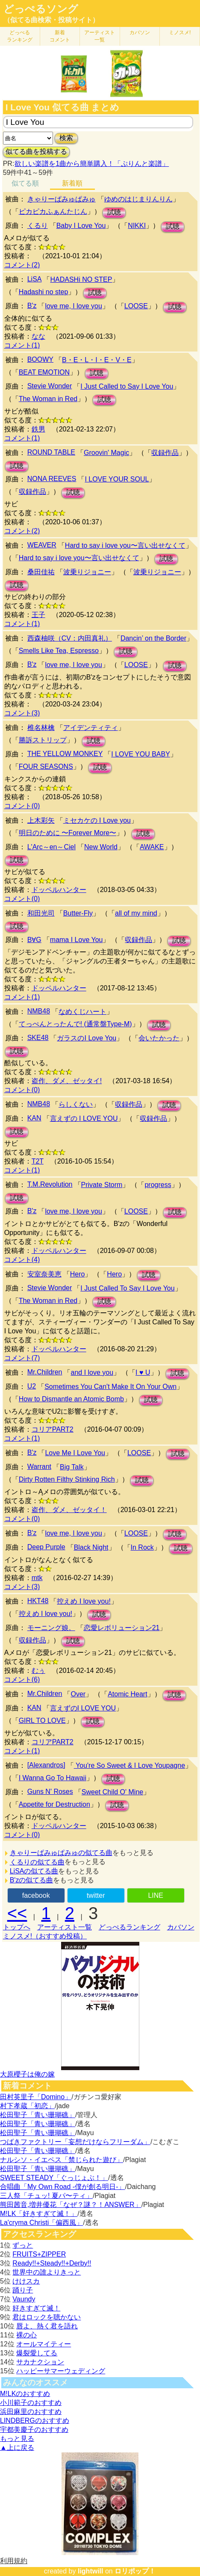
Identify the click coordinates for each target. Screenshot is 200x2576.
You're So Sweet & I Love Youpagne (129, 1765)
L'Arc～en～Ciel (51, 847)
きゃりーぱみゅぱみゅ (61, 199)
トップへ (16, 1927)
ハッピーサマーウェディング (60, 2371)
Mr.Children (44, 1372)
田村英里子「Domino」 (35, 2096)
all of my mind (136, 913)
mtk (37, 1577)
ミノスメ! (180, 32)
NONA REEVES (51, 478)
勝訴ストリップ (43, 740)
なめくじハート (82, 1011)
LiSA (34, 279)
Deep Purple (46, 1547)
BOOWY (40, 359)
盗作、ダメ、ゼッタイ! (67, 1080)
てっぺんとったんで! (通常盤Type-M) (75, 1024)
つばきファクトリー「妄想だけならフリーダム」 (75, 2141)
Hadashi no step (43, 291)
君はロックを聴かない (46, 2317)
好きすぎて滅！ (36, 2308)
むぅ (38, 1670)
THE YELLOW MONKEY (65, 753)
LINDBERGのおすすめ (34, 2420)
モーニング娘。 (51, 1627)
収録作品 (165, 452)
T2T (38, 1161)
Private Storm (102, 1184)
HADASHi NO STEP (81, 279)
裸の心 (26, 2335)
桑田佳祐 (41, 572)
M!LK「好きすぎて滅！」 (38, 2213)
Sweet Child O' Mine (112, 1792)
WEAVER (41, 545)
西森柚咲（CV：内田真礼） (69, 638)
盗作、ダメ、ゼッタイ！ (69, 1509)
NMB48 (38, 1011)
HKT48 (38, 1600)
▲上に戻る (17, 2447)
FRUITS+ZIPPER (39, 2254)
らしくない (76, 1104)
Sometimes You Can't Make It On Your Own (110, 1386)
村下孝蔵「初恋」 (27, 2105)
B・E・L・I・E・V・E (97, 359)
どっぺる (19, 36)
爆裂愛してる (36, 2353)
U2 (31, 1386)
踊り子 (22, 2290)
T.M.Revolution (50, 1184)
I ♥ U (142, 1372)
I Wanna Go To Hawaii (52, 1777)
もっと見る (17, 2438)
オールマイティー (43, 2344)
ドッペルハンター (59, 889)
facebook (36, 1895)
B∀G (34, 939)
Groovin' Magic (106, 452)
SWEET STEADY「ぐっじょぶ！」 (54, 2177)
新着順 (72, 183)
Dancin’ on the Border (153, 638)
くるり (37, 225)
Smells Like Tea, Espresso (59, 650)
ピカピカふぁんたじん (53, 211)
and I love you (92, 1372)
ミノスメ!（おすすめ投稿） (45, 1936)
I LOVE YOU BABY (140, 754)
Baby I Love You (81, 225)
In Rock (142, 1547)
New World (101, 847)
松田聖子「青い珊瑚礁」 (37, 2114)
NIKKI (137, 225)
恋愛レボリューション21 (122, 1627)
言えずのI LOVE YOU (83, 1708)
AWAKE (152, 847)
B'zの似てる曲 (31, 1880)
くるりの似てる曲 (37, 1862)
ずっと (22, 2245)
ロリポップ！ (135, 2571)
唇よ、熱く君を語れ (47, 2326)
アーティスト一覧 (64, 1927)
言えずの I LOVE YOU (84, 1118)
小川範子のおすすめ (31, 2402)
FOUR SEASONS (46, 766)
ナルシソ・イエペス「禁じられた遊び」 (61, 2159)
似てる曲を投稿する (36, 151)
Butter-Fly (78, 913)
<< (17, 1913)
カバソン (139, 32)
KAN (34, 1118)
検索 (66, 138)
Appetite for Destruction (54, 1804)
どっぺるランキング (129, 1927)
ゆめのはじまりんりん (138, 199)
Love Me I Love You (75, 1452)
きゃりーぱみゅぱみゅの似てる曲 (61, 1852)
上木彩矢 (41, 820)
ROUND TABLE (51, 452)
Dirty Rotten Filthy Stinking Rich (67, 1479)
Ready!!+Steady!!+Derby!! (51, 2263)
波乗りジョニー (87, 572)
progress (157, 1184)
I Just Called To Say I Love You (127, 1288)
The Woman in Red (48, 398)
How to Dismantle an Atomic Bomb (71, 1399)
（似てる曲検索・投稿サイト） (51, 20)
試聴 (114, 212)
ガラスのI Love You (86, 1038)
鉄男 (38, 429)
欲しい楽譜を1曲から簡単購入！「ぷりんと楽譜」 (91, 163)
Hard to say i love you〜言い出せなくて (125, 545)
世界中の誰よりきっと (46, 2272)
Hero (77, 1274)
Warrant (39, 1466)
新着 (60, 36)
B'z (32, 305)
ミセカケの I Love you (97, 820)
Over (78, 1694)
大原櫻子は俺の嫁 (27, 2074)
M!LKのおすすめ (25, 2393)
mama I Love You (76, 939)
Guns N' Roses (50, 1791)
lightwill (90, 2571)
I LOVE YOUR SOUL (117, 479)
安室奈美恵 (44, 1274)
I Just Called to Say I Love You (126, 386)
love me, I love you (73, 306)
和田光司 (41, 913)
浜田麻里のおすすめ (31, 2411)
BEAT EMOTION (44, 372)
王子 (38, 614)
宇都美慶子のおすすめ (34, 2429)
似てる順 (25, 183)
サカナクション (40, 2362)
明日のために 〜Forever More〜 (67, 832)
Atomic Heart (127, 1694)
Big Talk (72, 1467)
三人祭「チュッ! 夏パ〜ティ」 (46, 2195)
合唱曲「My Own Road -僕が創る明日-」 (62, 2186)
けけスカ (26, 2281)
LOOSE (136, 306)
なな (38, 336)
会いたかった (158, 1038)
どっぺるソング (40, 9)
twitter (96, 1895)
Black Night (91, 1547)
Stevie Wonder (49, 386)
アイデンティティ (90, 727)
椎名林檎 (41, 727)
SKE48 (38, 1037)
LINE (155, 1895)
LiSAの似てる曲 (34, 1871)
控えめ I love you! (83, 1601)
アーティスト (99, 36)
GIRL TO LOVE (42, 1720)
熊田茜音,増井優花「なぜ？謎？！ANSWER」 (70, 2204)
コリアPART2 (53, 1429)
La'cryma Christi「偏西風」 (41, 2222)
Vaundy (23, 2299)
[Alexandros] (46, 1765)
